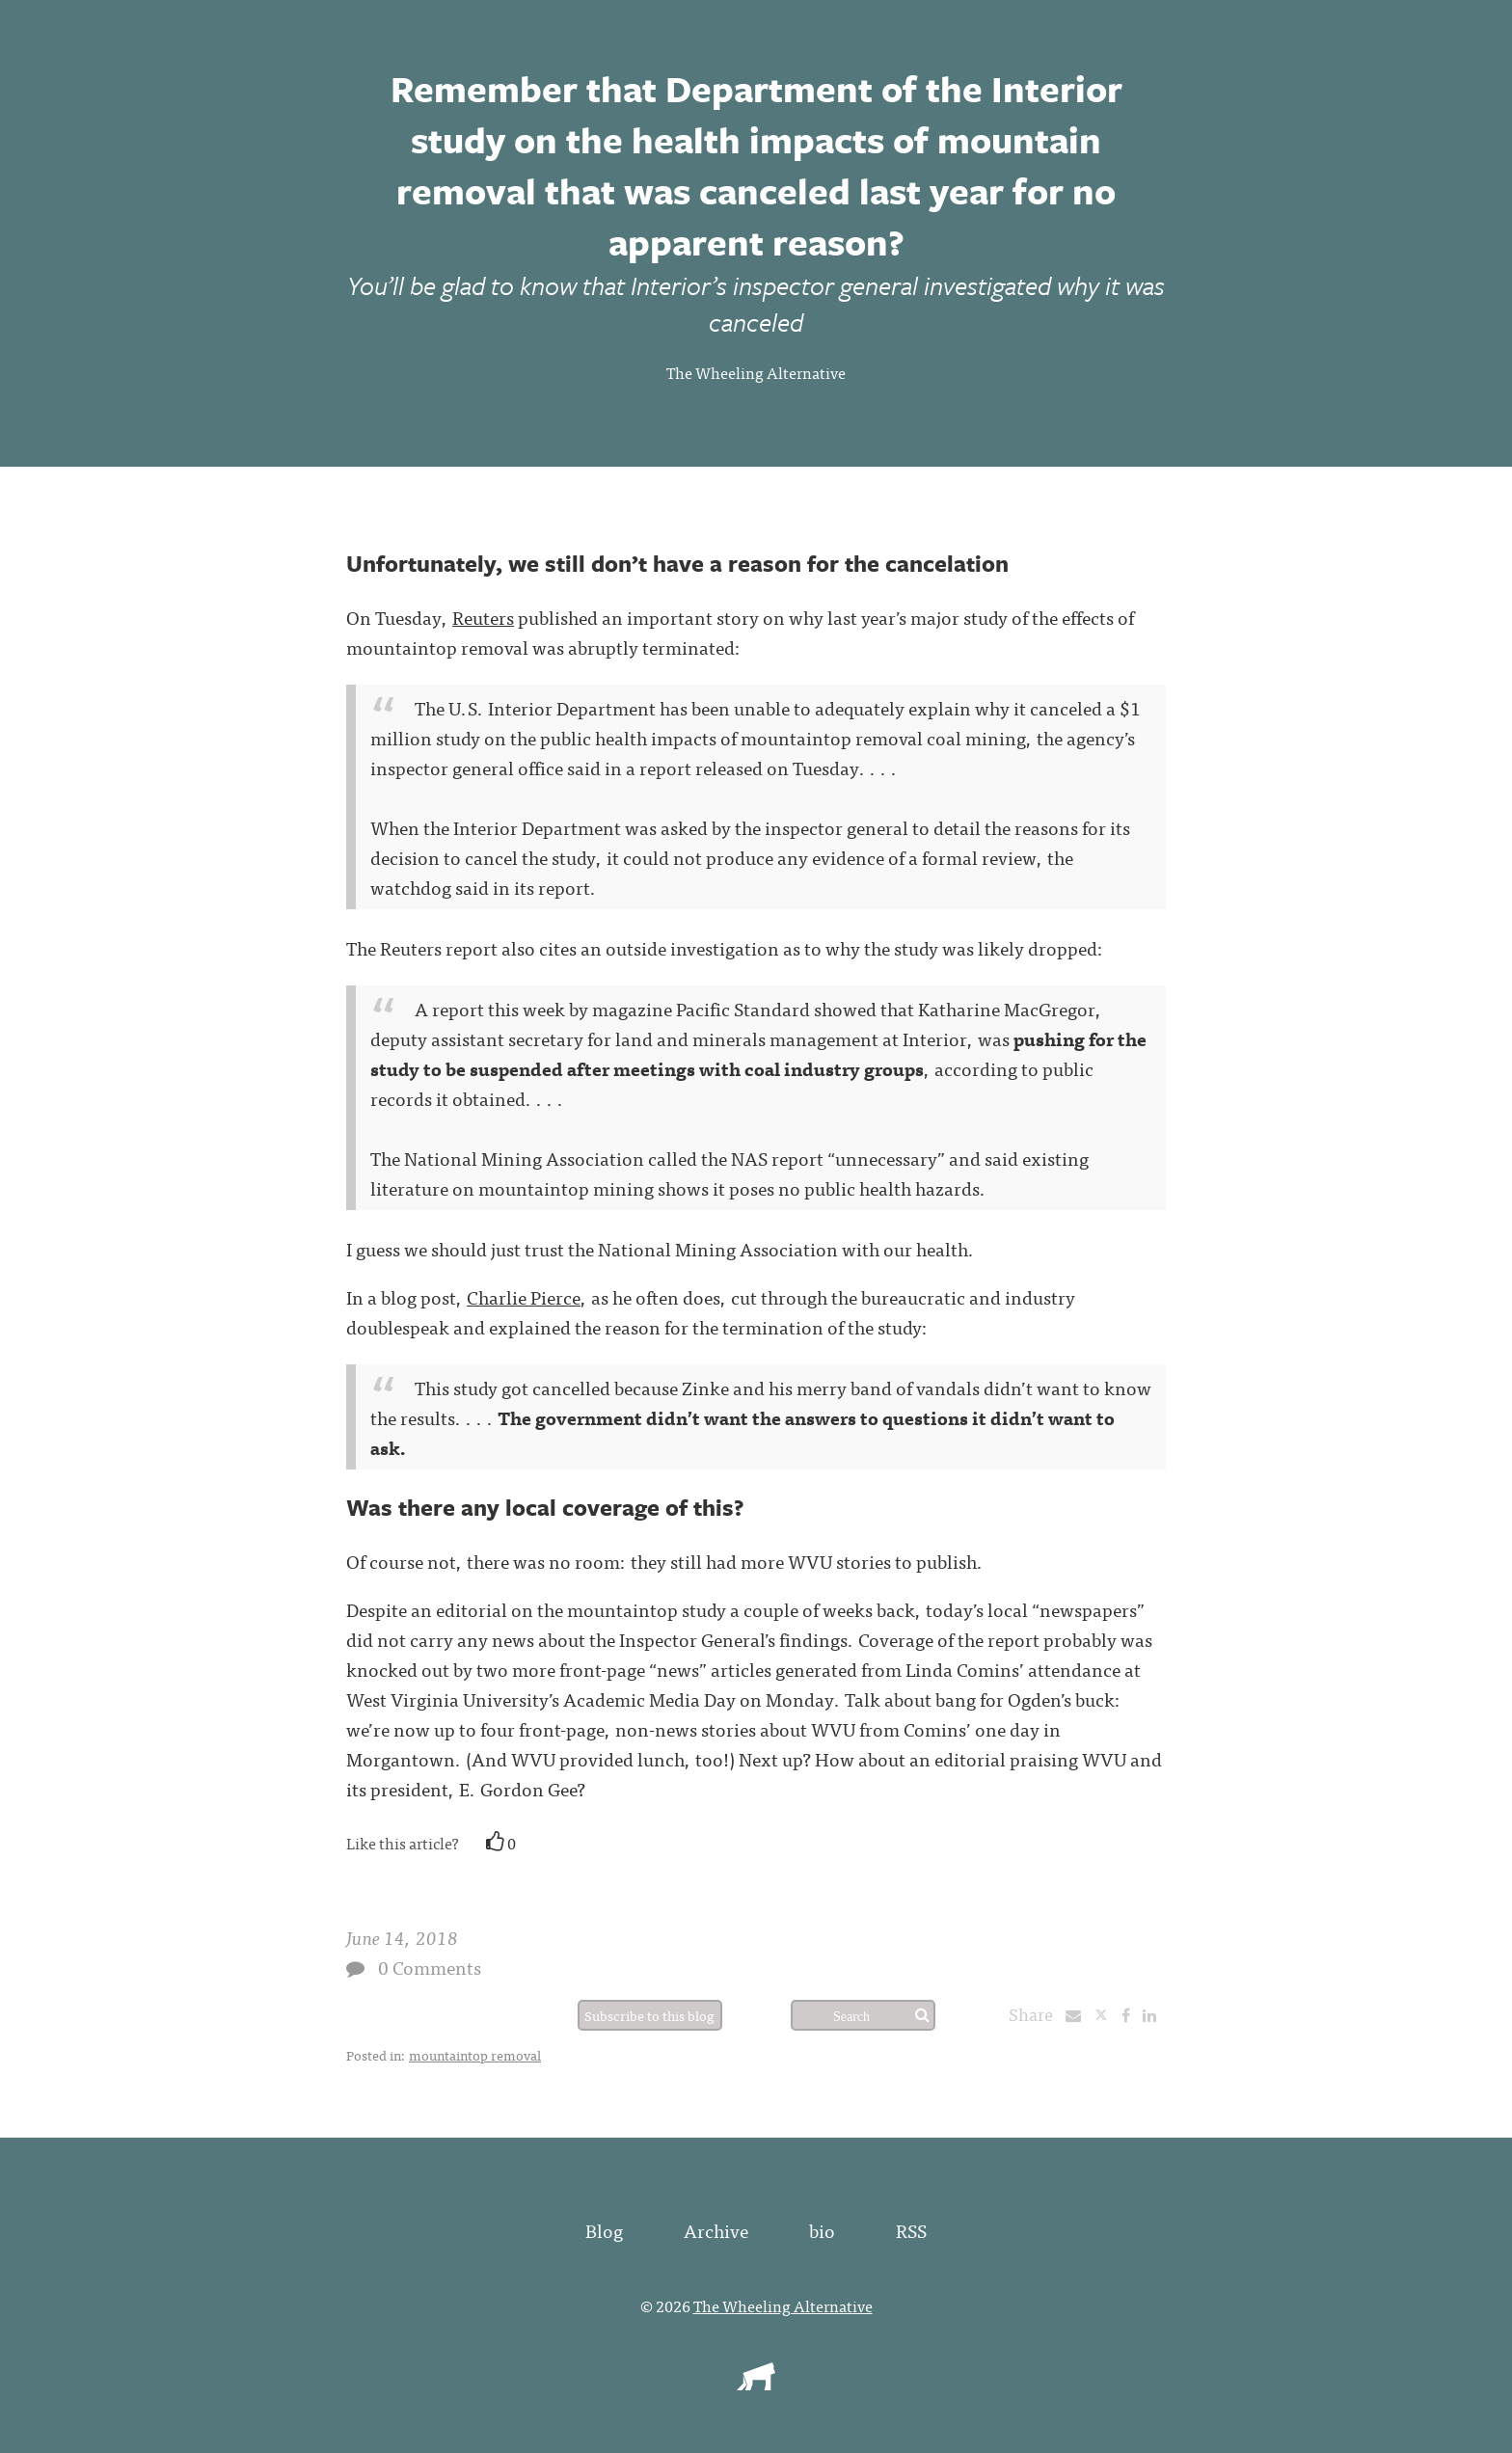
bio (822, 2230)
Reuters (483, 617)
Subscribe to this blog (649, 2015)
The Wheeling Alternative (756, 372)
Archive (716, 2230)
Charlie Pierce (523, 1296)
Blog (604, 2230)
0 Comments (429, 1966)
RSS (911, 2230)
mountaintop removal (475, 2054)
